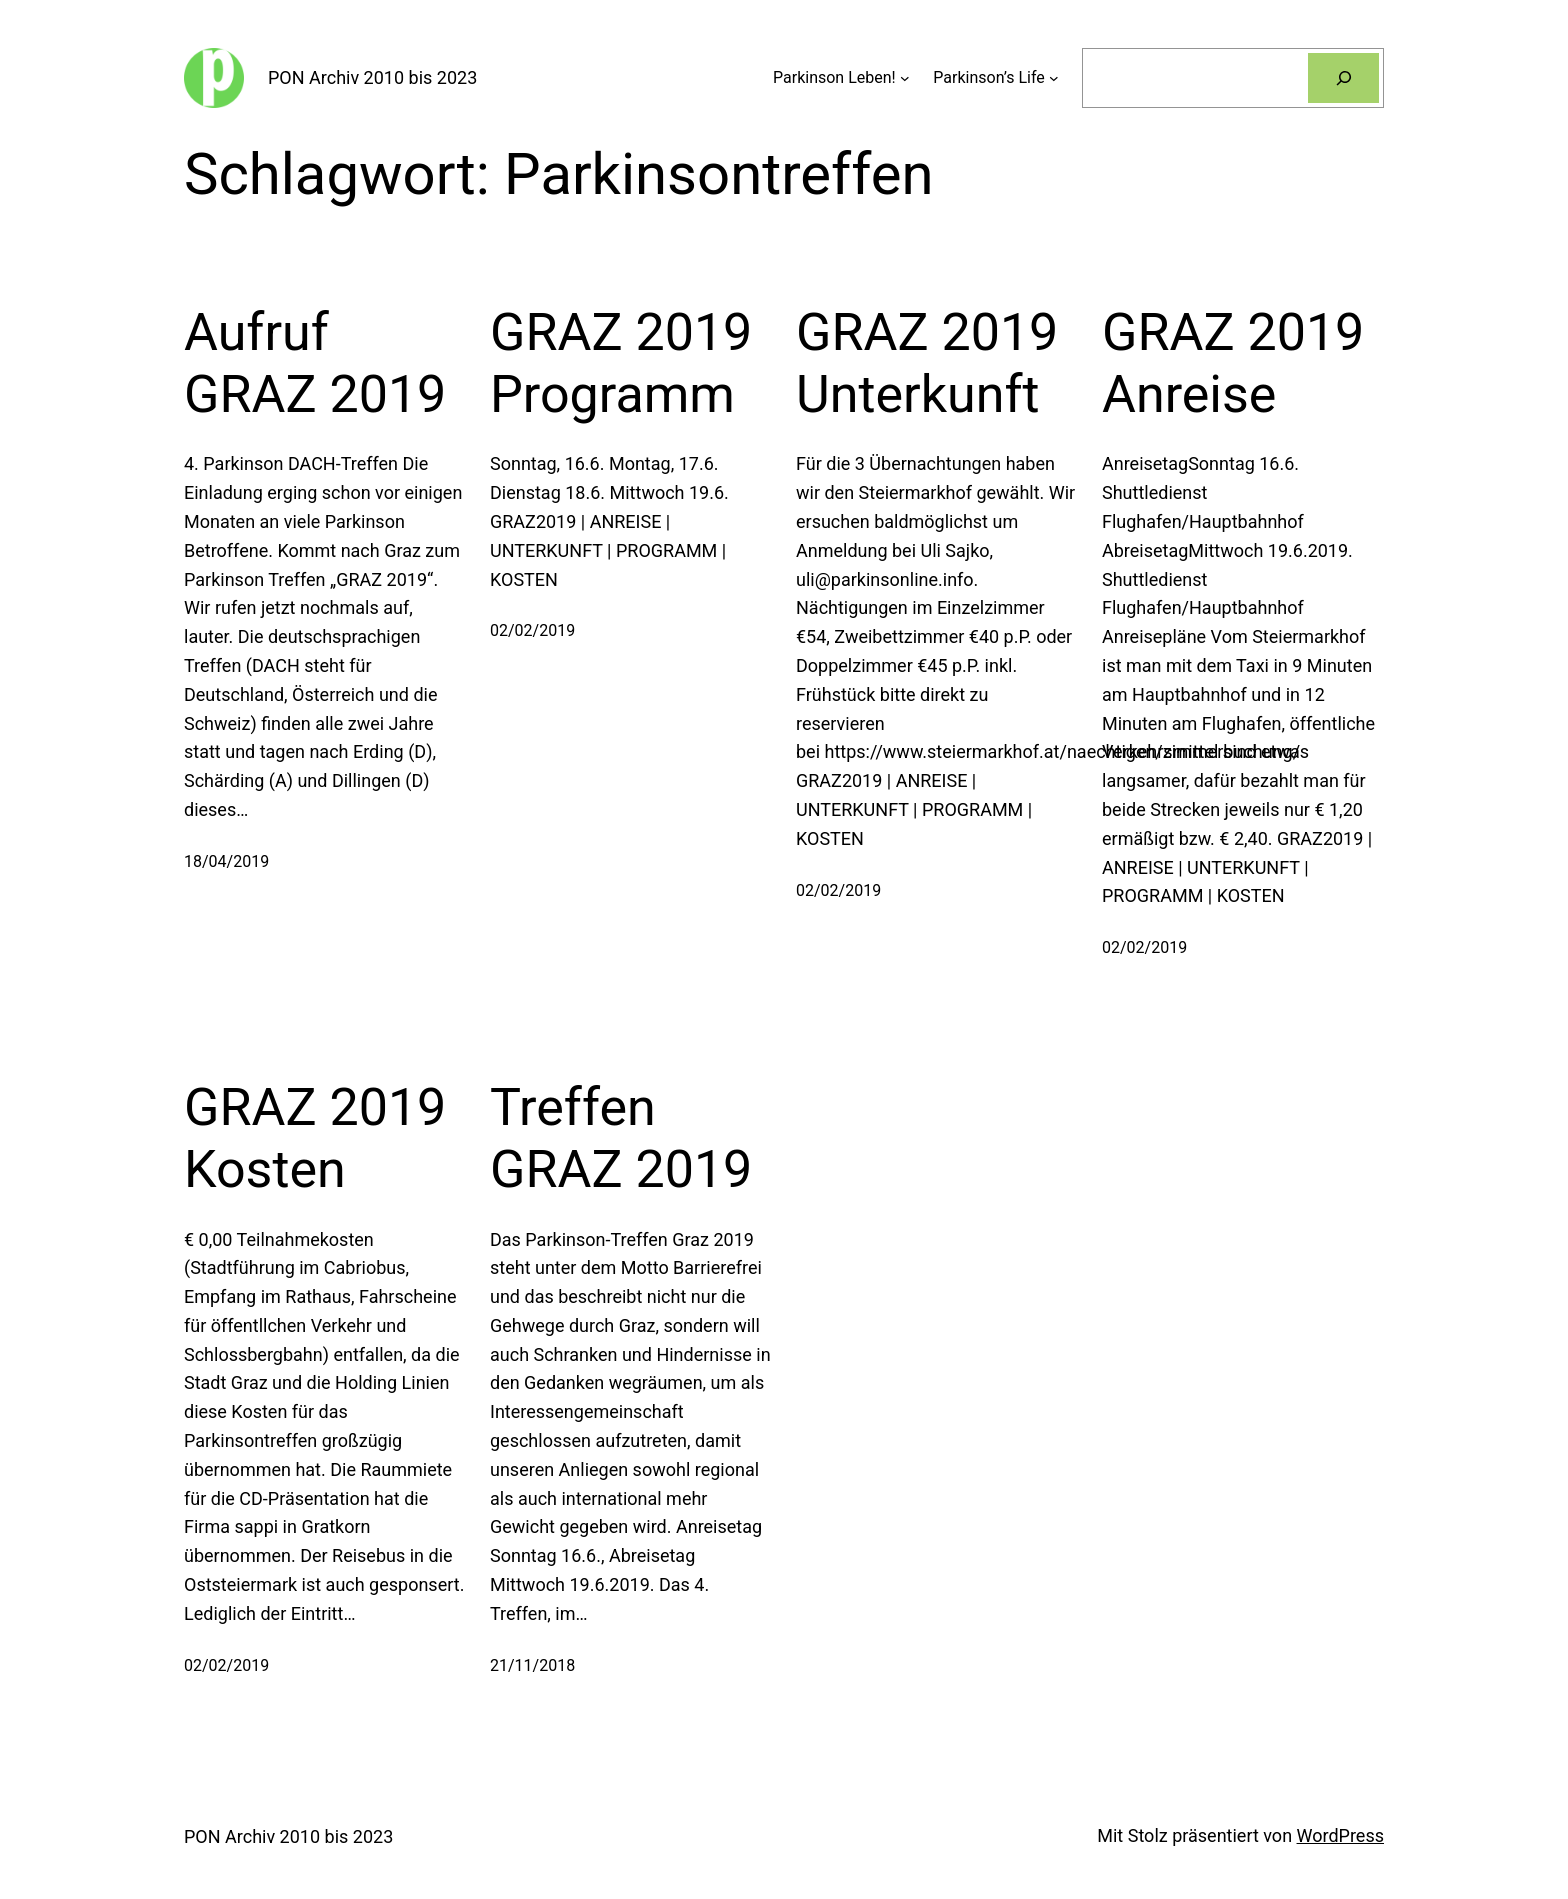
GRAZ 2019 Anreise (1233, 363)
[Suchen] (1343, 77)
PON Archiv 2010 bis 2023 (372, 77)
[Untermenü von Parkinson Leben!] (905, 78)
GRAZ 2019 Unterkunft (927, 363)
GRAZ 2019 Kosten (315, 1138)
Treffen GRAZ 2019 (621, 1138)
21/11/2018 (532, 1665)
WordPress (1340, 1835)
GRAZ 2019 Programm (621, 363)
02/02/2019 (532, 630)
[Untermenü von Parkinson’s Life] (1054, 78)
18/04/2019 (226, 861)
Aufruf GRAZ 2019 (315, 363)
